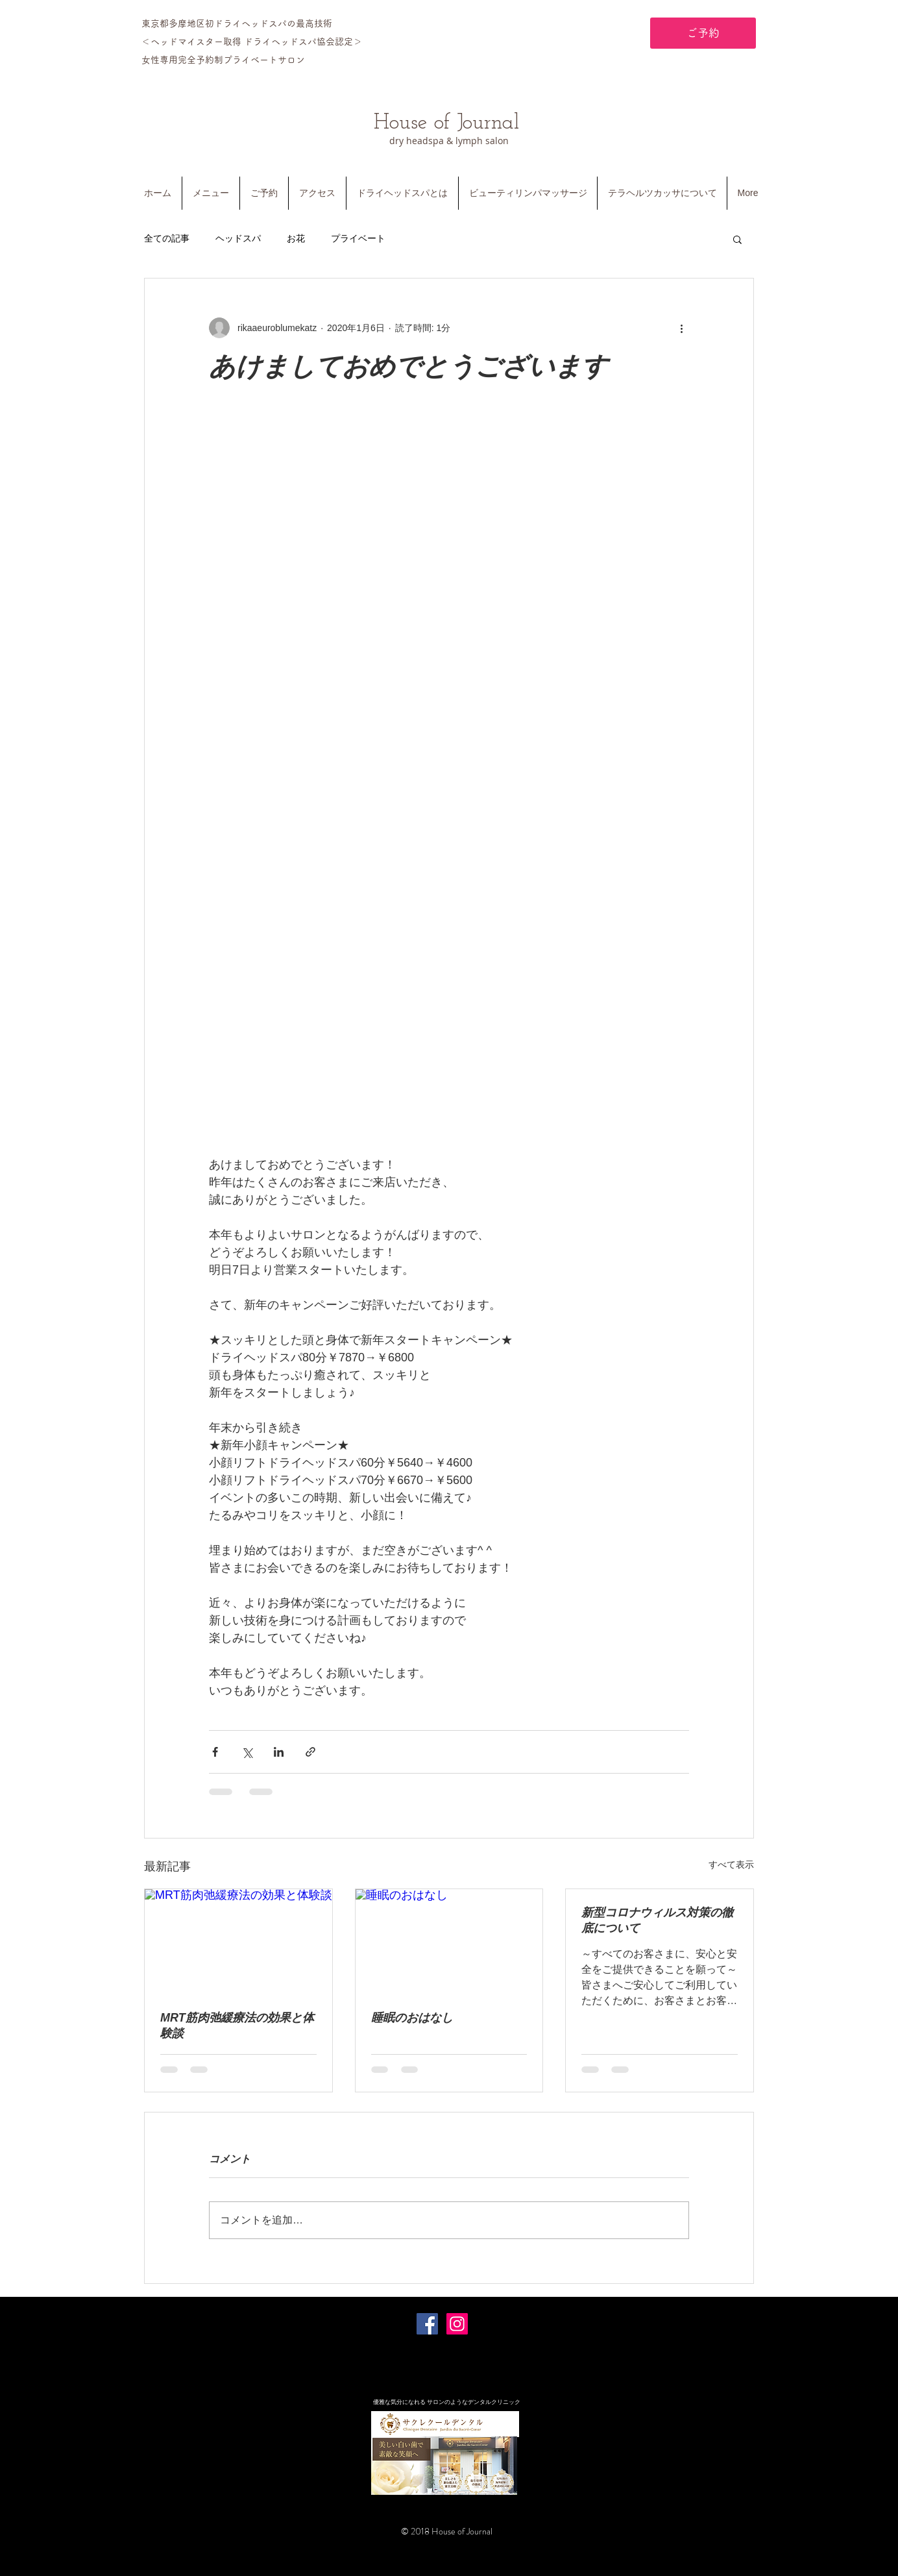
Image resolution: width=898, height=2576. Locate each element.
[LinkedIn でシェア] (279, 1752)
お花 (296, 238)
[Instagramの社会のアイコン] (457, 2323)
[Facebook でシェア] (215, 1752)
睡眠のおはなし (412, 2017)
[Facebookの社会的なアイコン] (427, 2323)
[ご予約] (703, 33)
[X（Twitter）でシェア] (247, 1752)
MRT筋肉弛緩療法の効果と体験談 (237, 2025)
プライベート (358, 238)
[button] (737, 239)
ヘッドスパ (238, 238)
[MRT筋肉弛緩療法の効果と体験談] (238, 1941)
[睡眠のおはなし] (449, 1941)
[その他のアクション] (681, 328)
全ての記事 (166, 238)
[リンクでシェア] (310, 1752)
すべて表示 (731, 1864)
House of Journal (446, 123)
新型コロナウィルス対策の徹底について (657, 1920)
